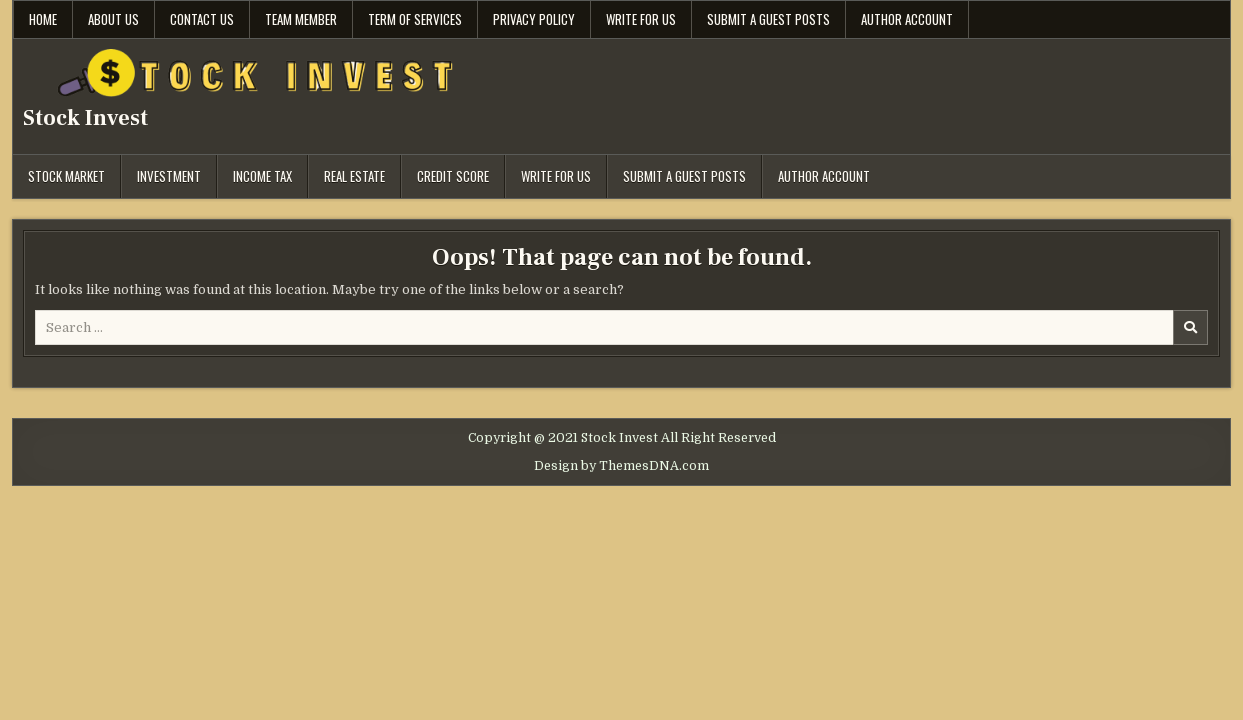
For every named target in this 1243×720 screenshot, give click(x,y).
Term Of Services (415, 19)
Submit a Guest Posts (768, 19)
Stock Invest (85, 118)
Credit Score (453, 176)
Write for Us (641, 19)
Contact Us (202, 19)
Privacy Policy (534, 19)
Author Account (907, 19)
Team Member (301, 19)
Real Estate (354, 176)
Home (43, 19)
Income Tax (262, 176)
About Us (113, 19)
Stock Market (66, 176)
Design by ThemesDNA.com (621, 466)
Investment (169, 176)
